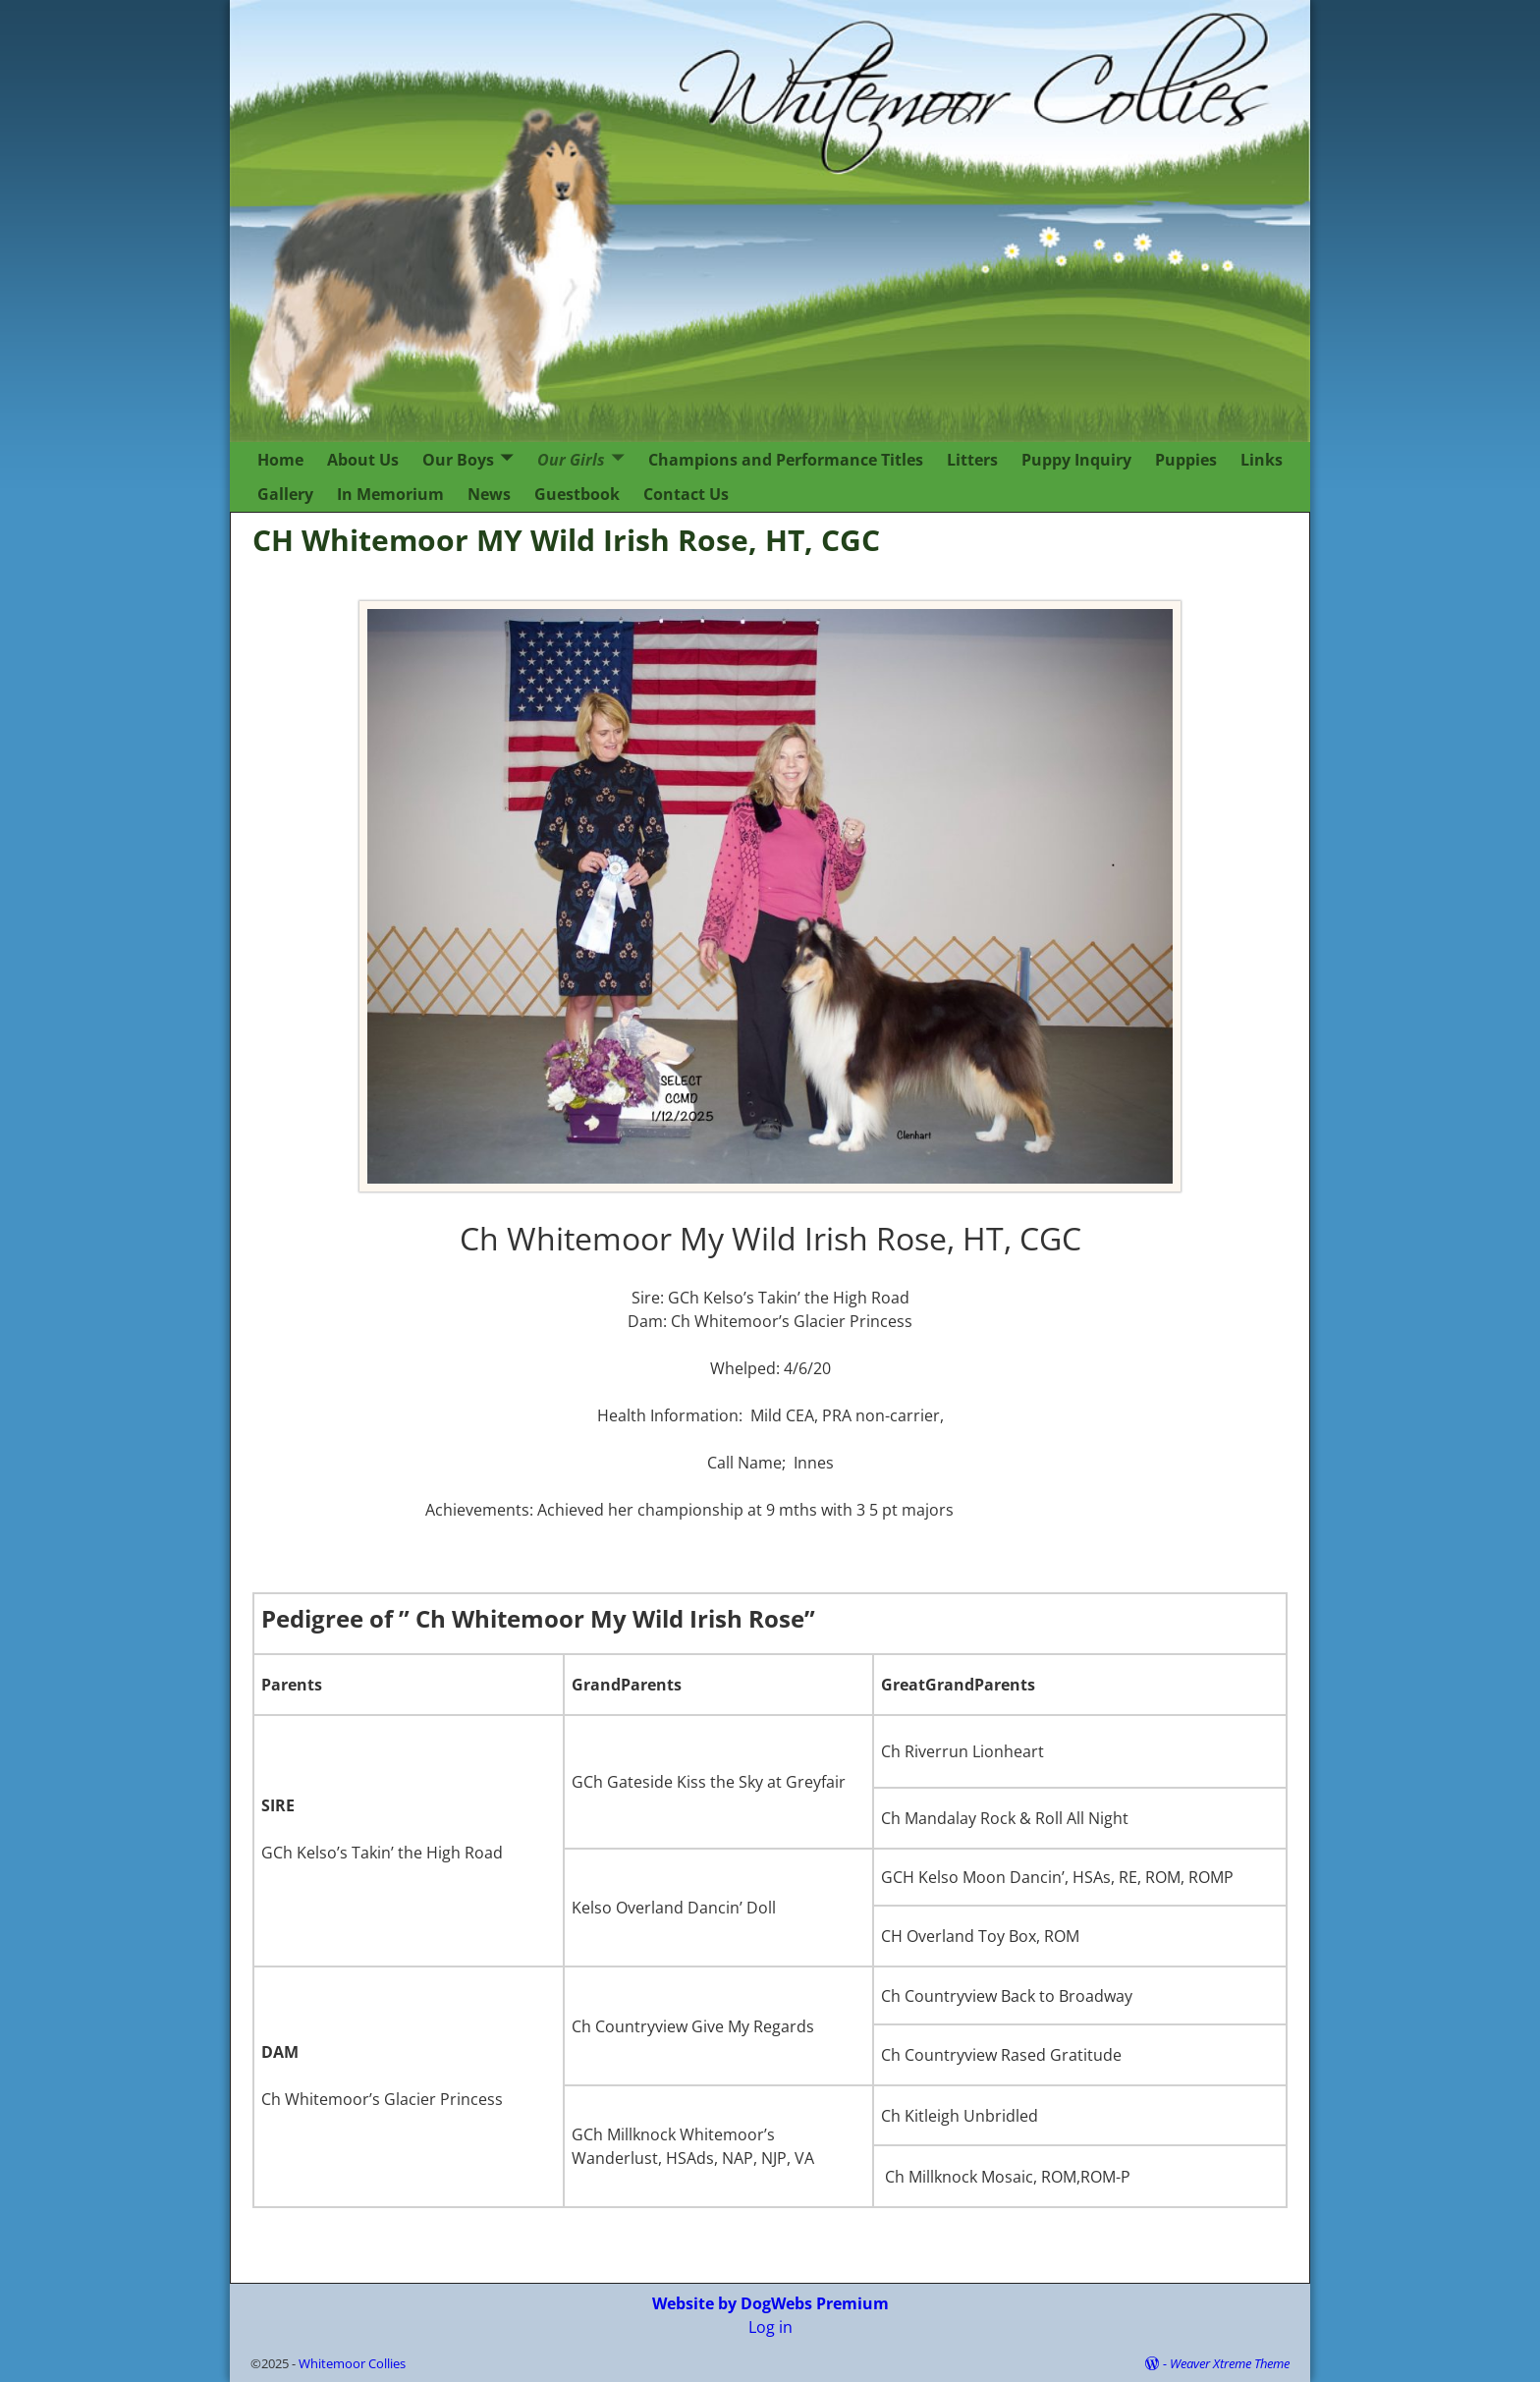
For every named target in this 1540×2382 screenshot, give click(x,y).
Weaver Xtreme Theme (1230, 2363)
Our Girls (571, 460)
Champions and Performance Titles (785, 460)
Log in (770, 2327)
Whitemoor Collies (352, 2363)
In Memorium (390, 494)
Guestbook (577, 494)
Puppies (1186, 460)
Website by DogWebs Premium (770, 2303)
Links (1261, 460)
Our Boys (458, 460)
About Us (363, 460)
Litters (972, 460)
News (489, 494)
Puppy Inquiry (1076, 460)
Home (280, 460)
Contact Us (686, 494)
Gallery (285, 494)
